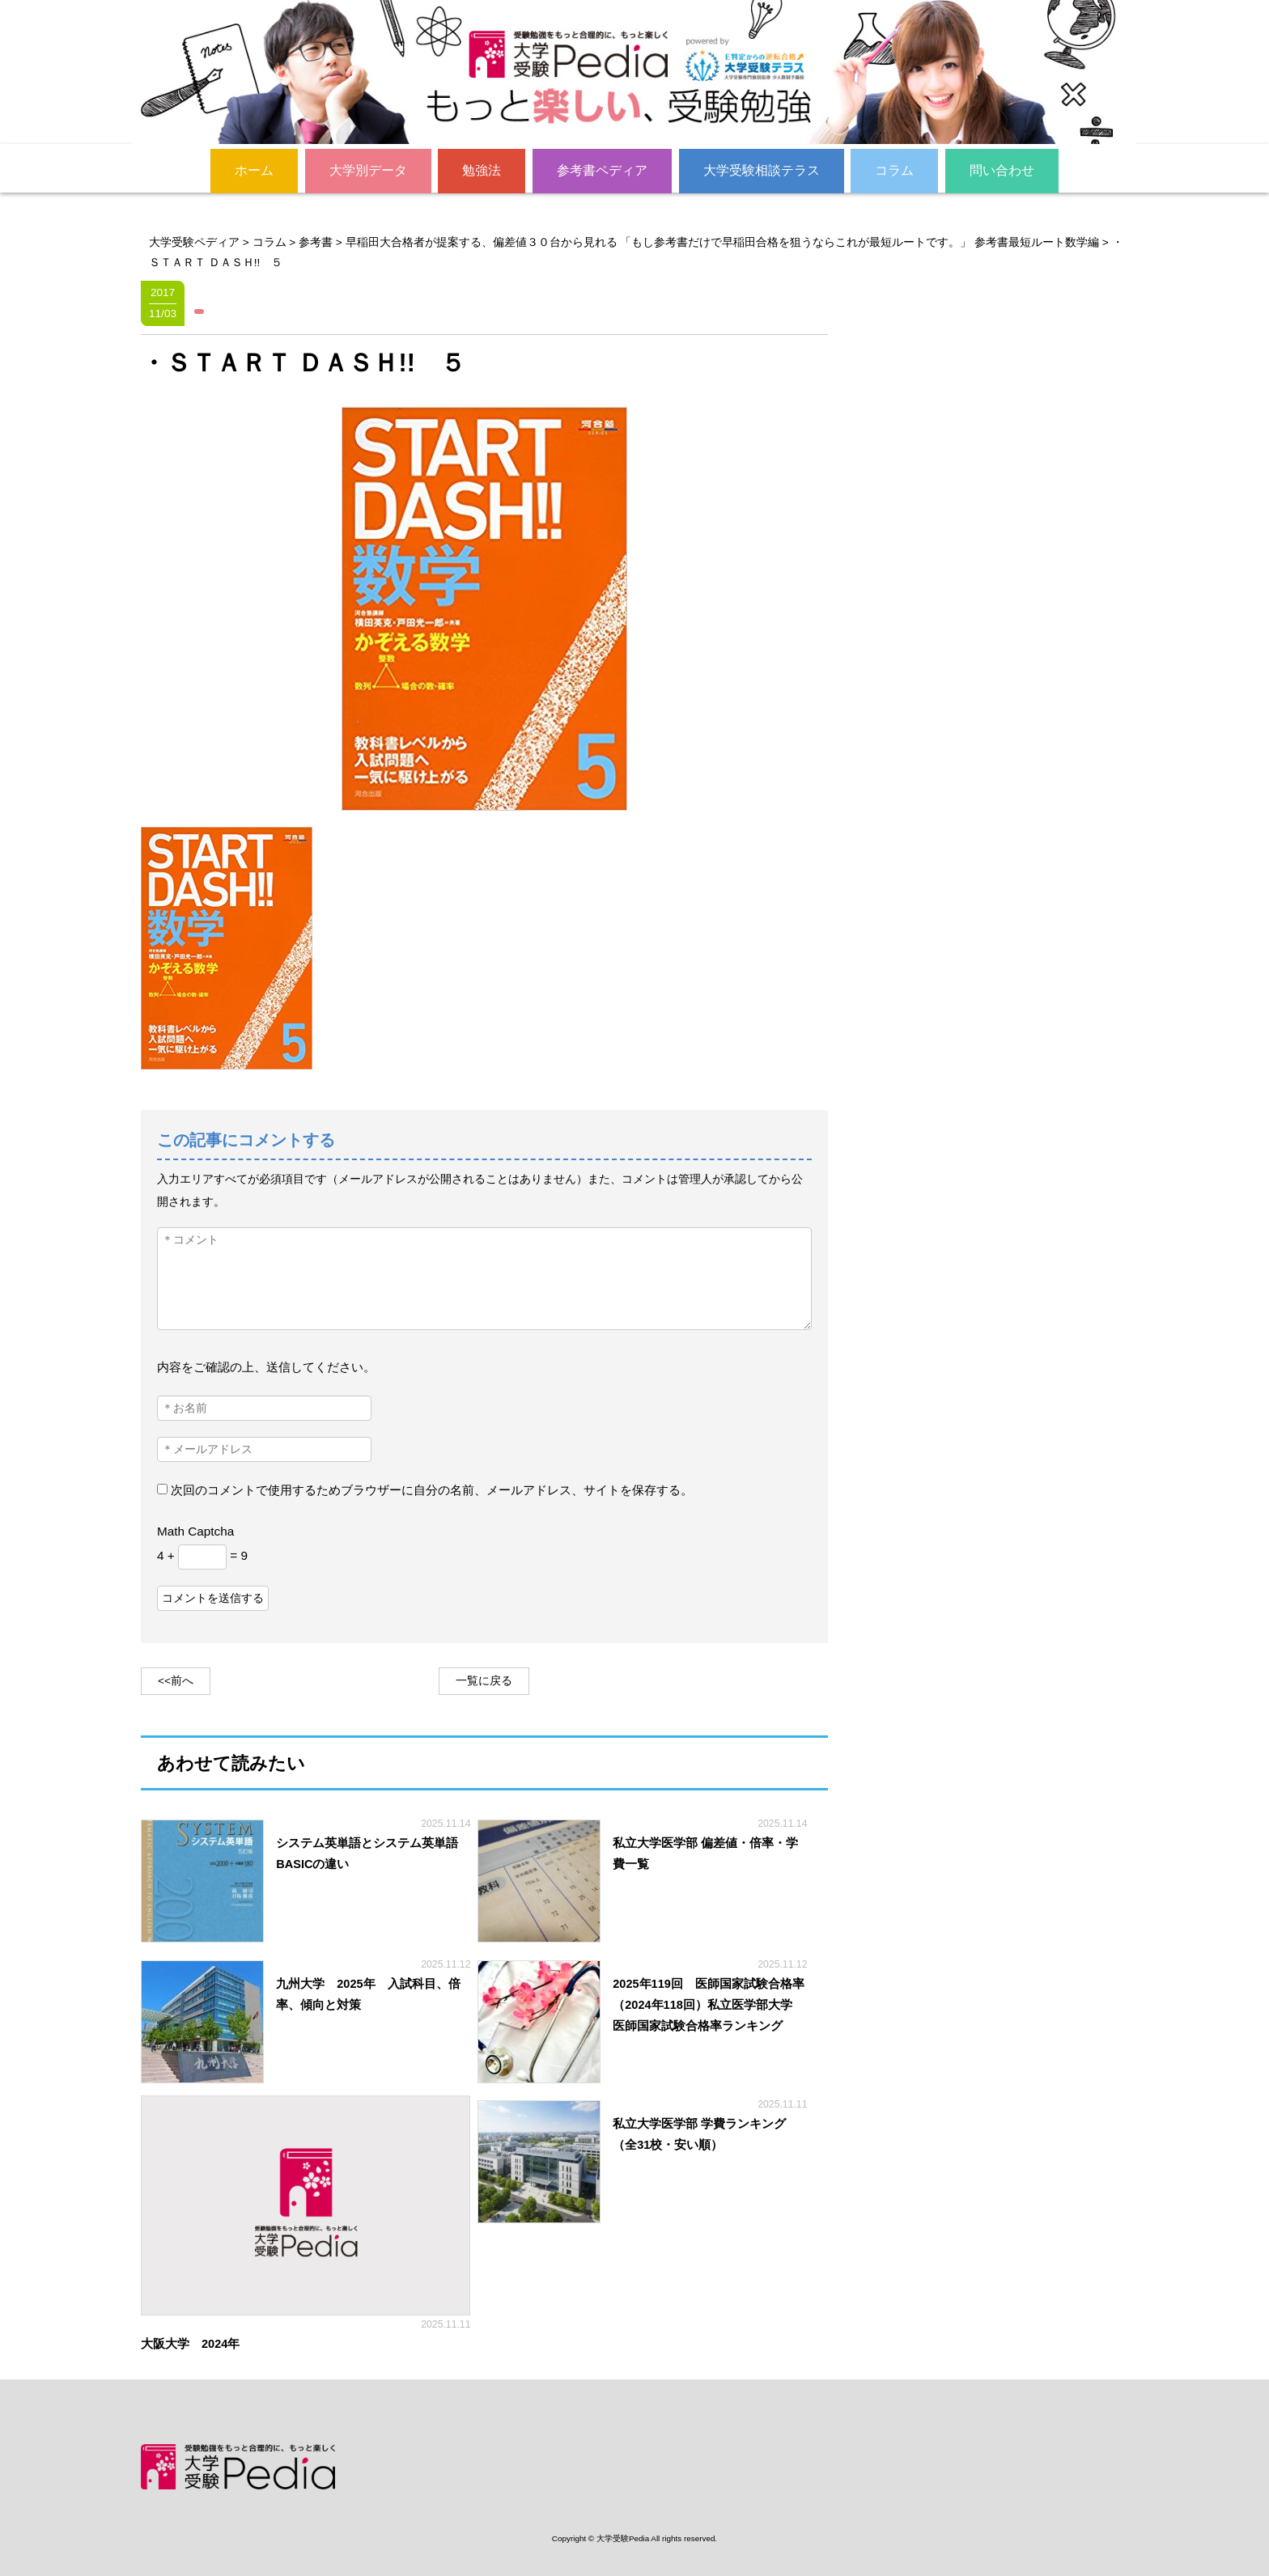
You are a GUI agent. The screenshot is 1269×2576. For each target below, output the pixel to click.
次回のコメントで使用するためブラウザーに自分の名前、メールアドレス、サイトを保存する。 (432, 1490)
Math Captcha (195, 1530)
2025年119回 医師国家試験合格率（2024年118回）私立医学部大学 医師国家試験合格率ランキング (708, 2004)
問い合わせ (1002, 169)
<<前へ (175, 1680)
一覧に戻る (484, 1680)
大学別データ (368, 169)
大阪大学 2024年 (196, 2343)
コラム (894, 169)
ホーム (254, 169)
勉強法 (481, 169)
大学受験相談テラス (761, 169)
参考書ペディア (602, 169)
